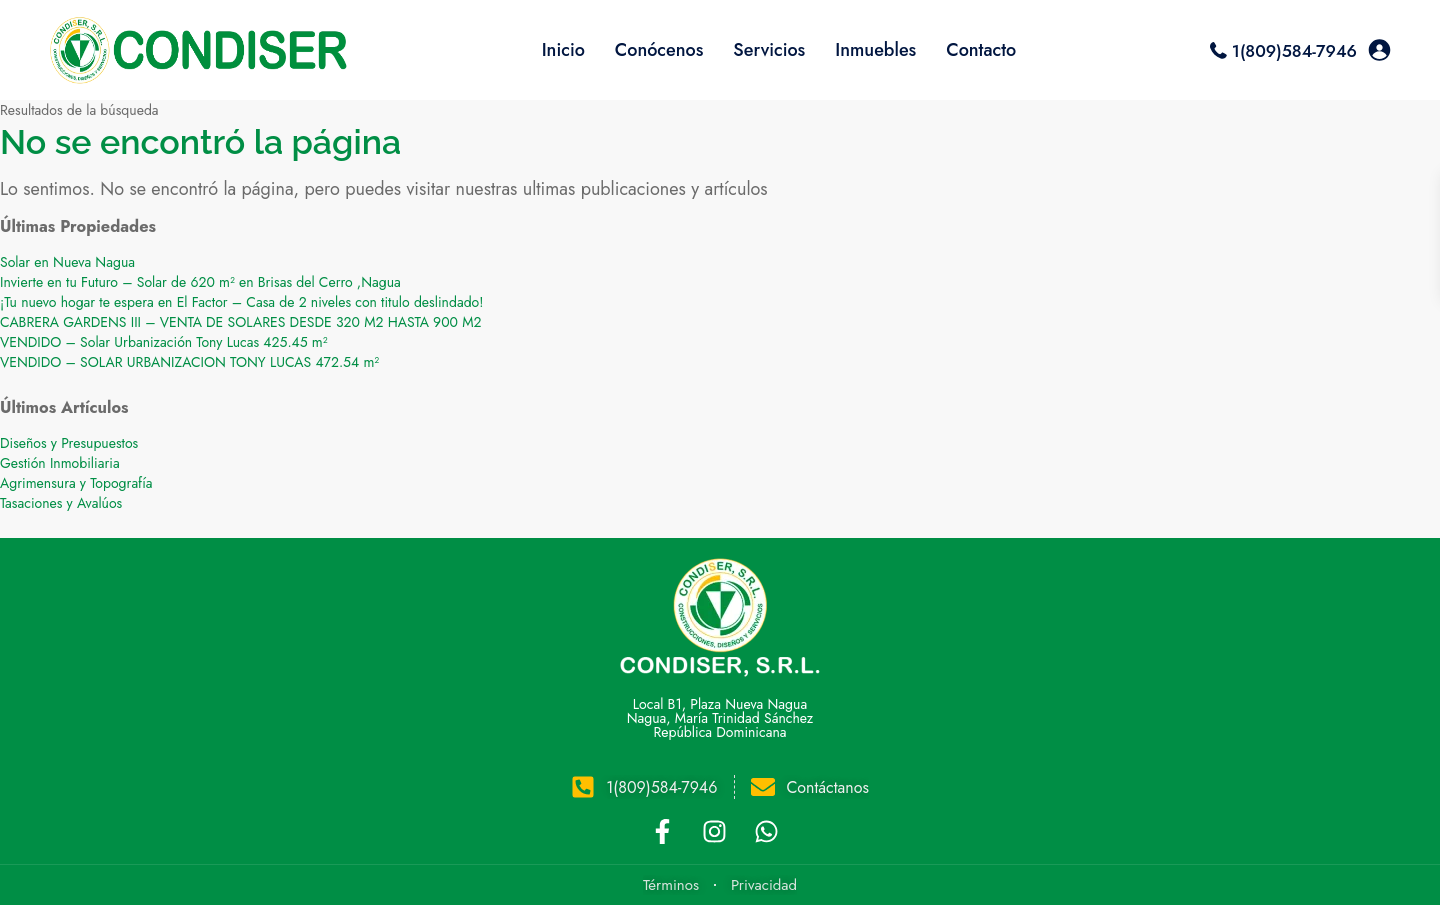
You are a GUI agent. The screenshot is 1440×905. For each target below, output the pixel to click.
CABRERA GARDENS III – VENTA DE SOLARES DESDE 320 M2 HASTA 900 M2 (241, 322)
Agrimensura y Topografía (76, 483)
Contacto (981, 50)
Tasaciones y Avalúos (61, 503)
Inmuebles (875, 50)
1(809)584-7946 (1294, 51)
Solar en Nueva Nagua (67, 262)
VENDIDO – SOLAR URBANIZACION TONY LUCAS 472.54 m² (189, 362)
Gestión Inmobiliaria (60, 463)
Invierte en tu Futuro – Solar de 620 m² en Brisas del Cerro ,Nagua (200, 282)
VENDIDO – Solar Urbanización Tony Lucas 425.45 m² (164, 342)
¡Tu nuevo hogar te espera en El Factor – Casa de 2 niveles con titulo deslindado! (241, 302)
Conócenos (659, 50)
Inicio (563, 50)
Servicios (769, 50)
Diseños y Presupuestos (69, 443)
